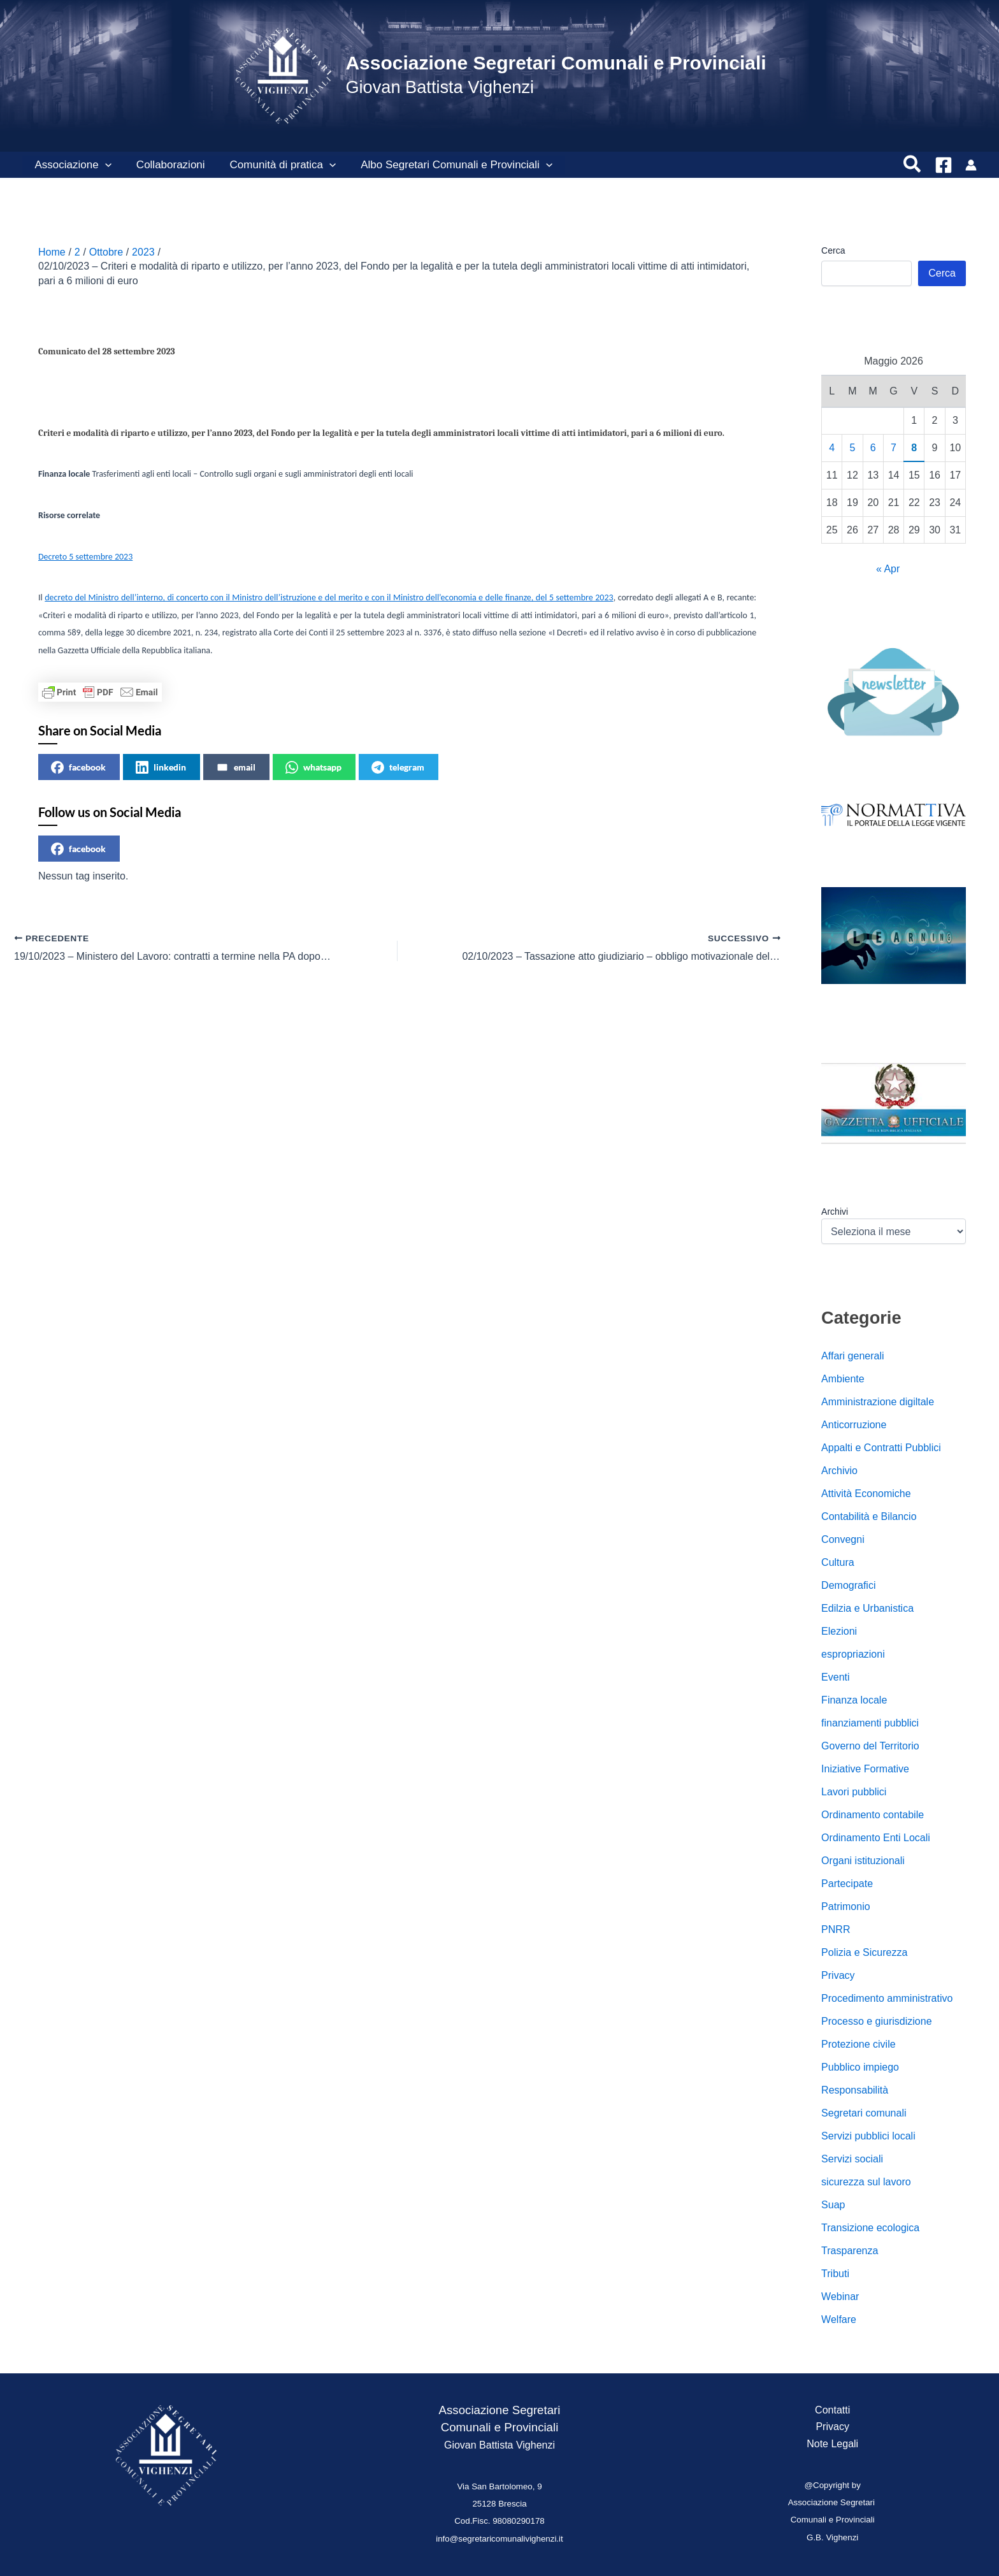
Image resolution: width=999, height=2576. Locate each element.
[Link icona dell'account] (971, 165)
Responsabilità (854, 2090)
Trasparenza (849, 2250)
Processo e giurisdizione (876, 2021)
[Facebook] (943, 165)
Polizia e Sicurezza (864, 1952)
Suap (833, 2204)
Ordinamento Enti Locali (875, 1837)
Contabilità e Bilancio (868, 1516)
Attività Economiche (866, 1493)
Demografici (848, 1585)
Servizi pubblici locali (868, 2136)
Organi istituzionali (863, 1860)
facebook (78, 767)
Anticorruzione (853, 1424)
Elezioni (839, 1631)
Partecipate (847, 1883)
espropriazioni (853, 1654)
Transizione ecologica (870, 2227)
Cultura (837, 1562)
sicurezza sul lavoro (866, 2181)
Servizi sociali (852, 2158)
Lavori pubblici (853, 1791)
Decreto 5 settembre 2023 (85, 556)
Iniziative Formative (865, 1768)
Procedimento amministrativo (886, 1998)
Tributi (835, 2273)
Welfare (838, 2319)
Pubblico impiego (860, 2067)
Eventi (835, 1677)
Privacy (837, 1975)
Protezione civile (858, 2044)
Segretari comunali (863, 2113)
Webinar (840, 2296)
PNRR (835, 1929)
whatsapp (313, 767)
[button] (103, 165)
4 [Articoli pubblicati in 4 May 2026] (832, 447)
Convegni (843, 1539)
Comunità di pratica (275, 165)
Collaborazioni (165, 165)
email (235, 767)
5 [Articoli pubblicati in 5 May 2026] (853, 447)
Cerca (833, 250)
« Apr (888, 568)
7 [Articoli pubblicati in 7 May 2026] (893, 447)
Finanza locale (854, 1700)
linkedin (161, 767)
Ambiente (843, 1378)
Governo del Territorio (870, 1745)
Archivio (839, 1470)
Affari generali (852, 1355)
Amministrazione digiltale (877, 1401)
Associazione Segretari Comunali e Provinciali (555, 62)
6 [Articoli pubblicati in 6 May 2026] (873, 447)
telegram (397, 767)
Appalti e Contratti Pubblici (881, 1447)
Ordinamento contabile (872, 1814)
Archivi (834, 1211)
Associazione (71, 165)
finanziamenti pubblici (870, 1723)
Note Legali (832, 2443)
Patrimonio (845, 1906)
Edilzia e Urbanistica (867, 1608)
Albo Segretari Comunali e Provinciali (446, 165)
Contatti (832, 2410)
